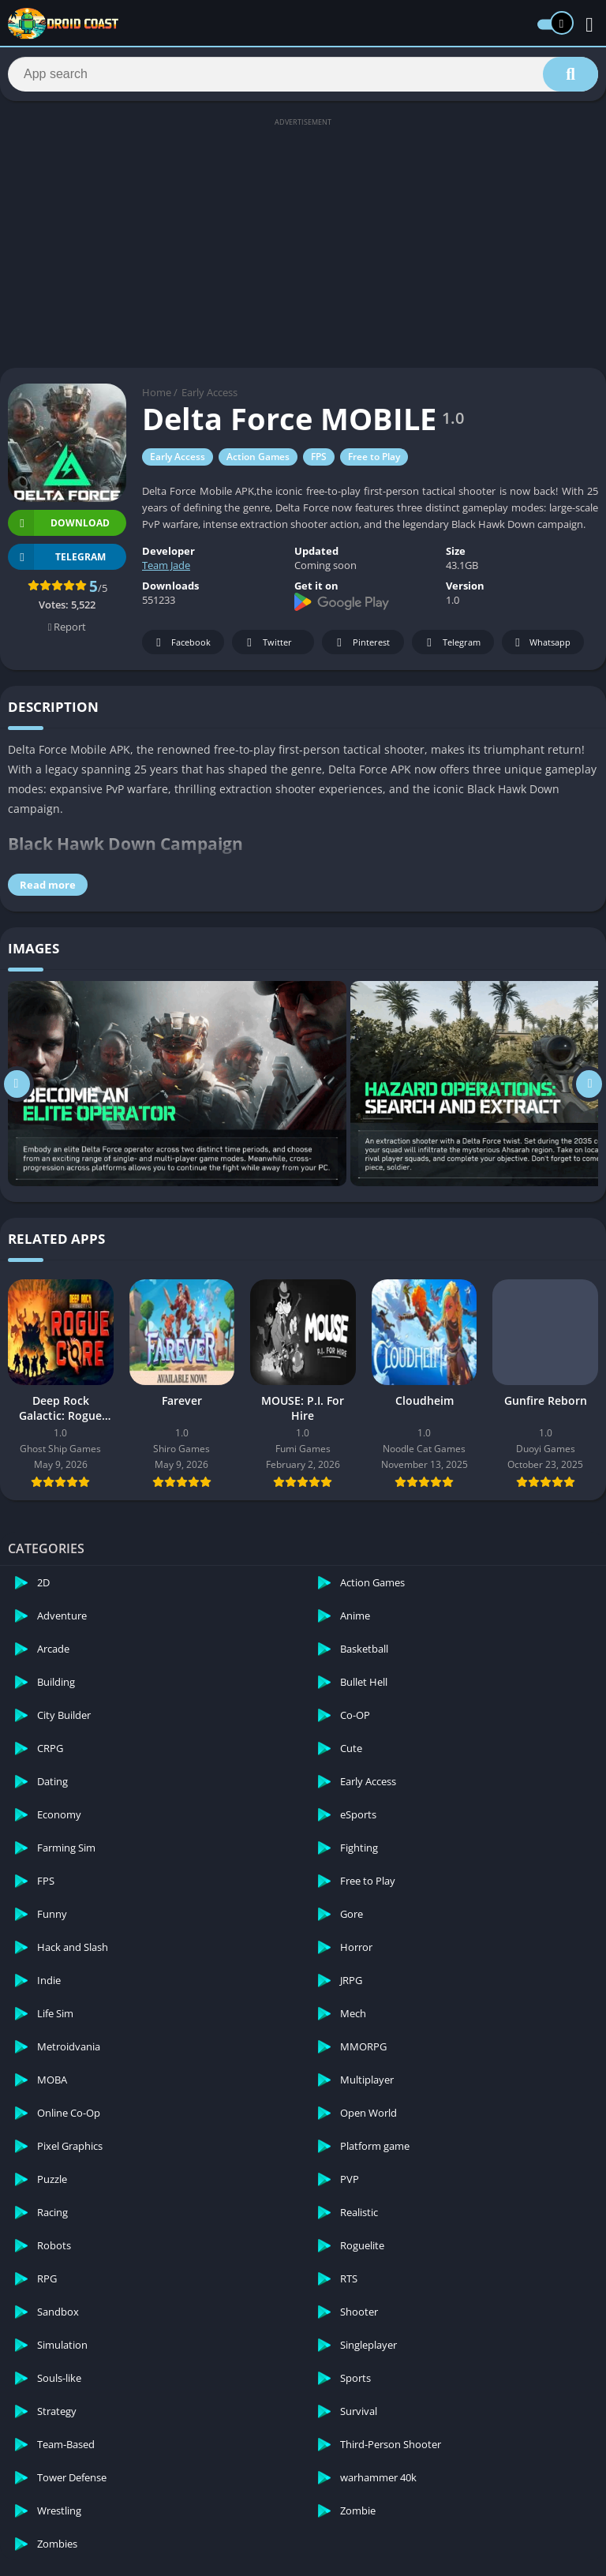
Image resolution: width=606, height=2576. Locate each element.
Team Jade (166, 570)
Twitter (266, 647)
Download (59, 528)
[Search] (303, 76)
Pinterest (360, 647)
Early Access (209, 397)
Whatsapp (540, 647)
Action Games (258, 461)
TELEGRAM (57, 562)
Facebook (181, 647)
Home (156, 397)
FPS (319, 461)
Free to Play (374, 461)
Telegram (451, 647)
